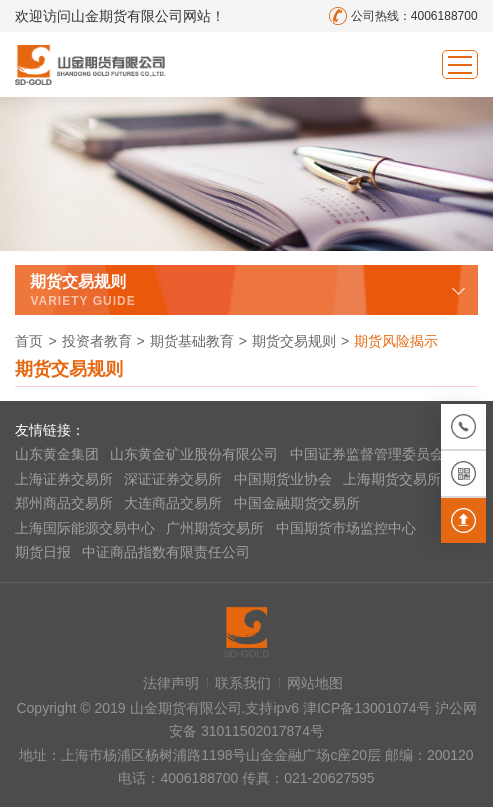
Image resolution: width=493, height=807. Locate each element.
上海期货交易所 (392, 479)
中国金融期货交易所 (297, 503)
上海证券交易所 (64, 479)
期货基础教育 (192, 341)
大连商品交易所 (173, 503)
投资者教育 (97, 341)
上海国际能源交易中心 (85, 528)
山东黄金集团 (57, 454)
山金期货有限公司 (90, 64)
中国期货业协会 (283, 479)
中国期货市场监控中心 (346, 528)
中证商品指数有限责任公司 (166, 552)
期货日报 (43, 552)
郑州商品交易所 (64, 503)
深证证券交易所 (173, 479)
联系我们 (243, 683)
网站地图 (315, 683)
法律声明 (171, 683)
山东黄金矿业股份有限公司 (194, 454)
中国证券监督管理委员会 (367, 454)
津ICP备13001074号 (369, 708)
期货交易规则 (294, 341)
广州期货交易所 (215, 528)
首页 (29, 341)
